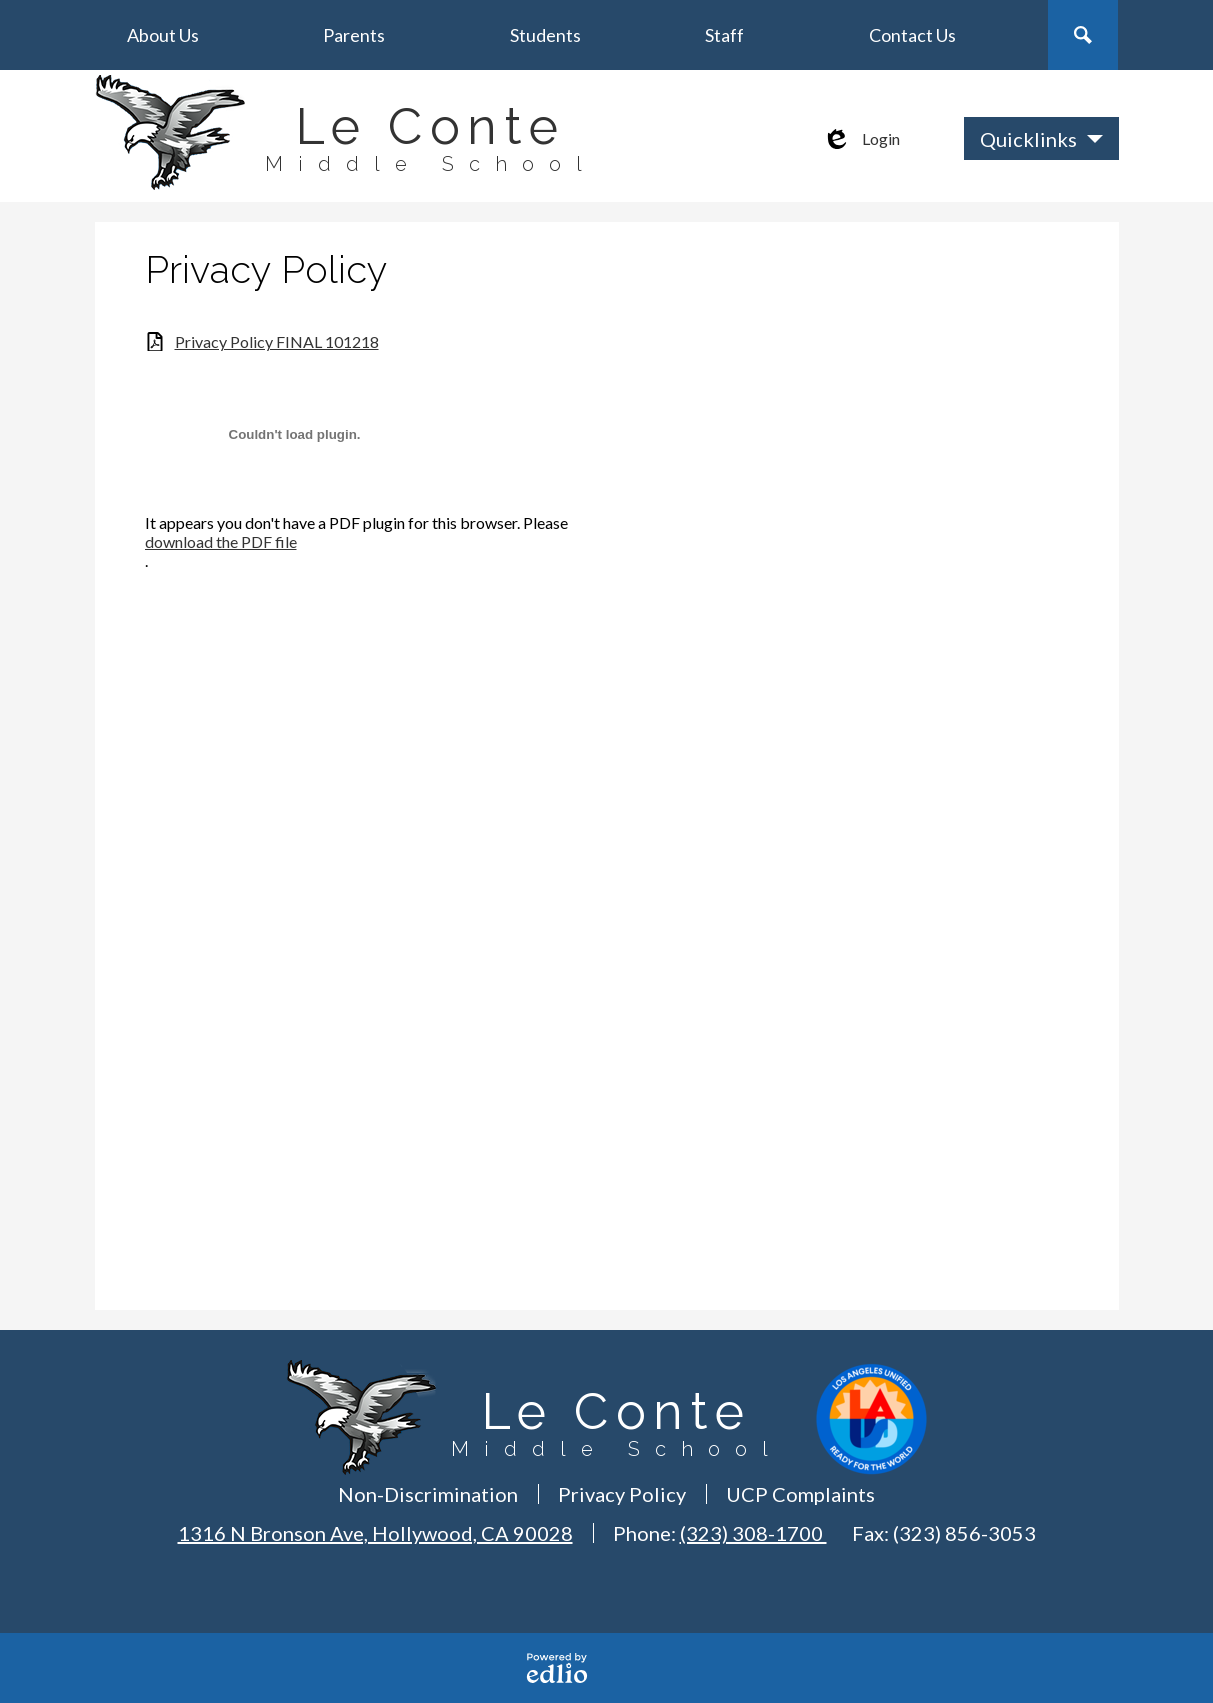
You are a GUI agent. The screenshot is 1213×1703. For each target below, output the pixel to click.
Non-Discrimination (428, 1494)
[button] (163, 35)
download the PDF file (221, 541)
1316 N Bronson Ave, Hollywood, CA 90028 (375, 1533)
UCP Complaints (800, 1494)
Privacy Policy (622, 1494)
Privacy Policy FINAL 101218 (277, 341)
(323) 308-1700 (753, 1533)
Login (861, 139)
